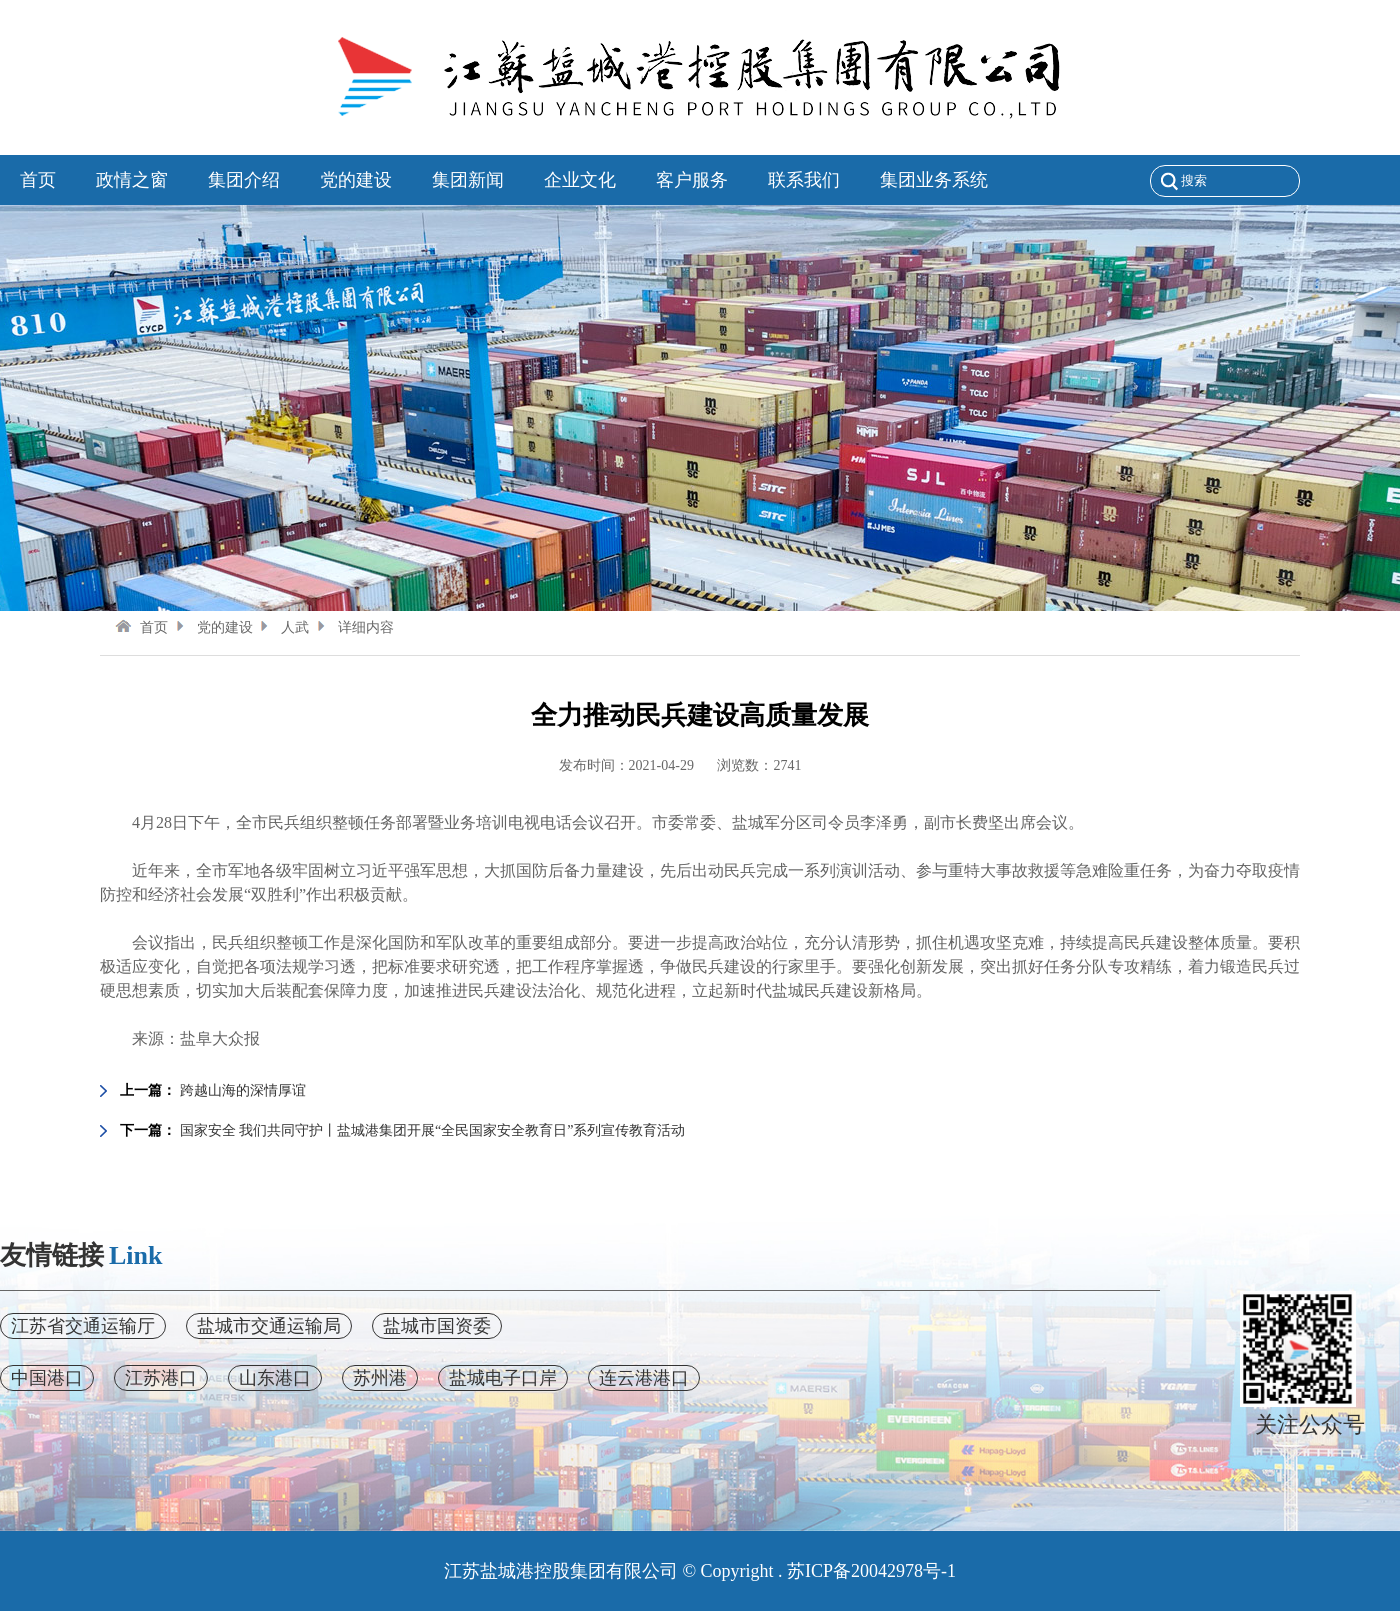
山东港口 (275, 1378)
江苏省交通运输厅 (83, 1326)
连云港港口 (644, 1378)
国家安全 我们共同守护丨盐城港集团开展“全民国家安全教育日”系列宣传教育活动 (433, 1130)
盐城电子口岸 (503, 1378)
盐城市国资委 (437, 1326)
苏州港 (380, 1378)
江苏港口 (161, 1378)
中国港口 (47, 1378)
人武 (282, 627)
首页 (141, 627)
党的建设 (212, 627)
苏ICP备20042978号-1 (871, 1571)
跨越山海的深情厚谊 (243, 1090)
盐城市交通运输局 (269, 1326)
